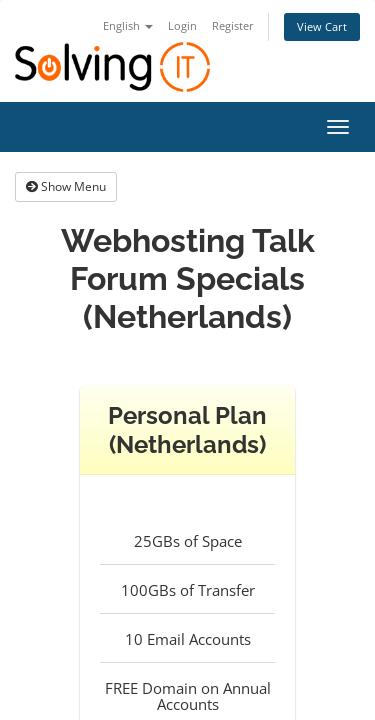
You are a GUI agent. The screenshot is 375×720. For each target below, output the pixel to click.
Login (182, 25)
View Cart (322, 26)
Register (233, 25)
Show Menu (66, 186)
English (128, 25)
